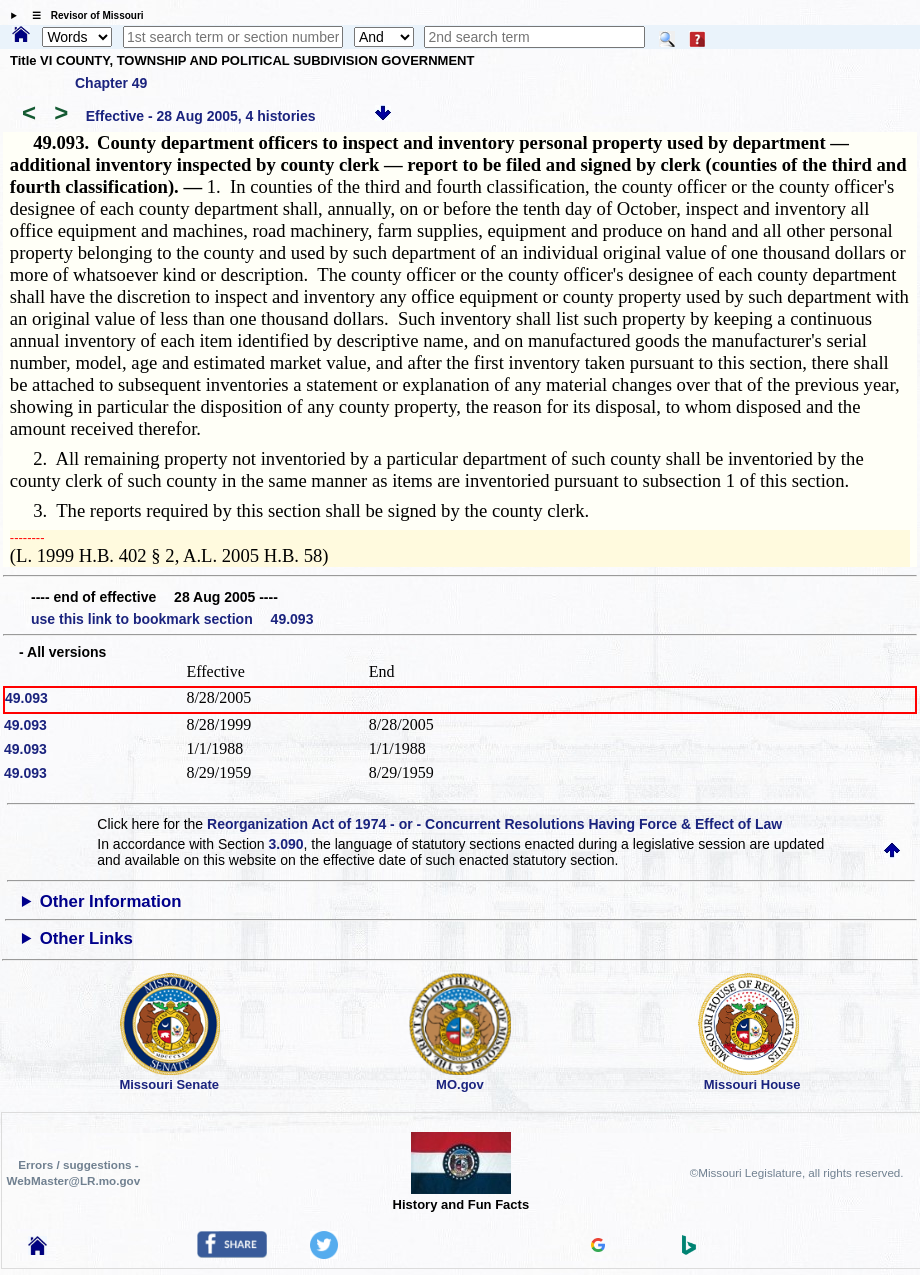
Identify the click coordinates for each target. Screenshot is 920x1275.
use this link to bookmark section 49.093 (172, 619)
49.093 (26, 698)
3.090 (286, 844)
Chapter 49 (111, 83)
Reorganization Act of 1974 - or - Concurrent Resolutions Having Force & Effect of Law (494, 824)
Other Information (111, 901)
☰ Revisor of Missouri (83, 15)
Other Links (86, 938)
